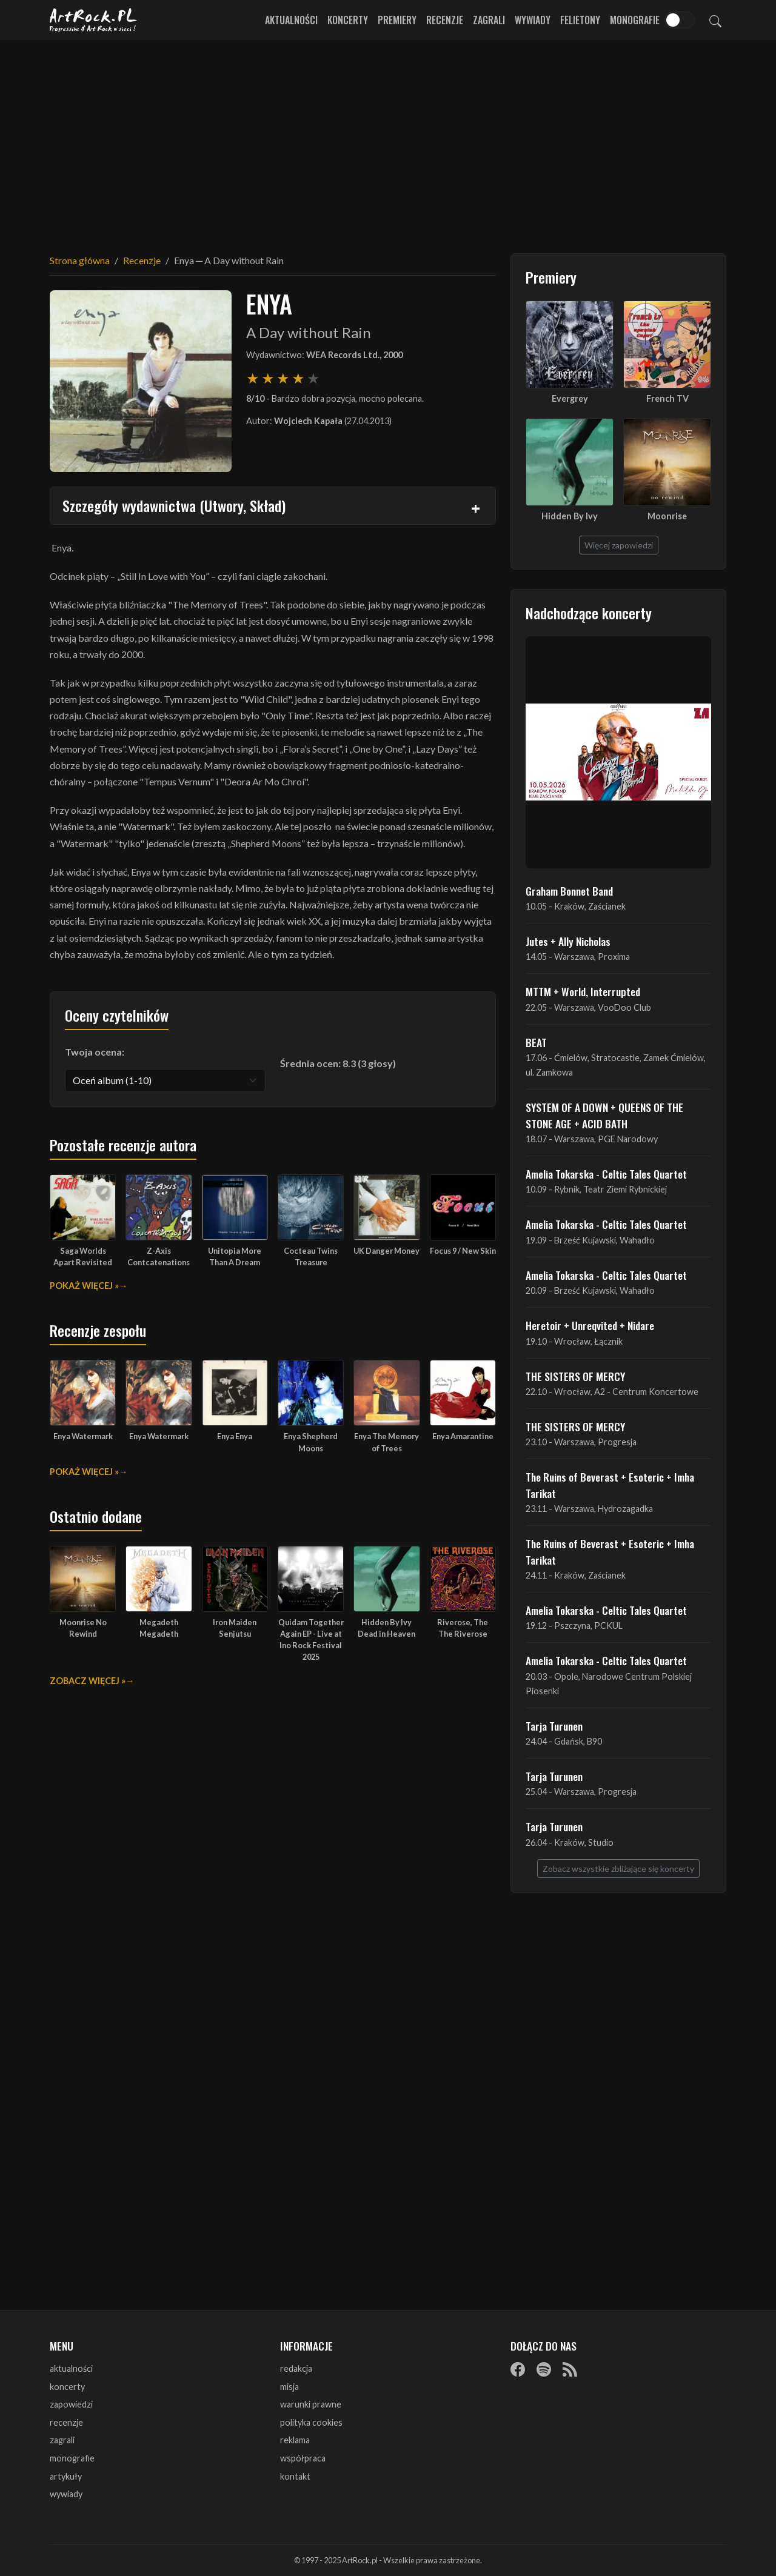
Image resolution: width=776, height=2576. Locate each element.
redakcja (296, 2368)
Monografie (635, 20)
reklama (295, 2440)
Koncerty (347, 20)
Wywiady (532, 20)
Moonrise (667, 516)
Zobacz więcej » (87, 1681)
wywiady (66, 2494)
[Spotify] (544, 2369)
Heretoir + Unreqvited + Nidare (590, 1325)
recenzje (66, 2422)
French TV (667, 398)
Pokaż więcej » (84, 1285)
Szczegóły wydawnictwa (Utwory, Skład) (174, 505)
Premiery (397, 20)
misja (289, 2386)
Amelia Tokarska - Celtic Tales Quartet (606, 1174)
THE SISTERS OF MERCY (575, 1376)
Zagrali (489, 20)
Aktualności (291, 20)
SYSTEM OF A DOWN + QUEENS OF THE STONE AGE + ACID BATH (604, 1115)
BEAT (536, 1042)
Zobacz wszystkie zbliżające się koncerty (618, 1868)
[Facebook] (517, 2369)
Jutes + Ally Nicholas (568, 941)
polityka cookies (311, 2422)
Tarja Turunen (554, 1726)
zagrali (62, 2440)
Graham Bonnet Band (569, 891)
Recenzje (444, 20)
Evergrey (570, 398)
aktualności (71, 2368)
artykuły (66, 2476)
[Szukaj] (715, 20)
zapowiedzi (71, 2404)
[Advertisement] (388, 139)
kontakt (295, 2476)
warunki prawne (310, 2404)
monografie (72, 2458)
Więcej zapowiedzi (618, 545)
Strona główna (80, 260)
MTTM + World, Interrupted (583, 991)
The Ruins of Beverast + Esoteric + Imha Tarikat (610, 1484)
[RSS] (570, 2369)
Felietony (580, 20)
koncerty (67, 2386)
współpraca (303, 2458)
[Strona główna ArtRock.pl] (93, 20)
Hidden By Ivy (569, 516)
